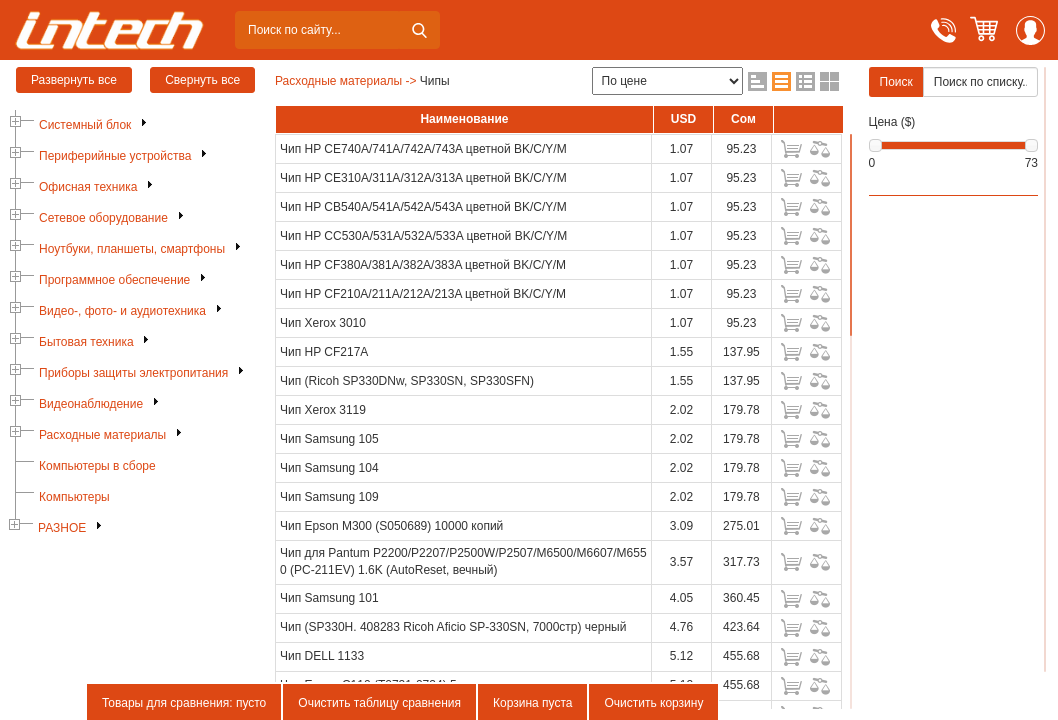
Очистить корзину (653, 703)
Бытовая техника (86, 342)
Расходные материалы (102, 435)
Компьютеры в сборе (97, 466)
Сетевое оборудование (103, 218)
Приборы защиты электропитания (133, 373)
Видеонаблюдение (91, 404)
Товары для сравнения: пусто (184, 703)
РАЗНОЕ (62, 528)
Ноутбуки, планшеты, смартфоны (132, 249)
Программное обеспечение (114, 280)
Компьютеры (74, 497)
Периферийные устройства (115, 156)
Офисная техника (88, 187)
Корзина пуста (532, 703)
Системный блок (85, 125)
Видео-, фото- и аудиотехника (122, 311)
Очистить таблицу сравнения (379, 703)
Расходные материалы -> (346, 81)
